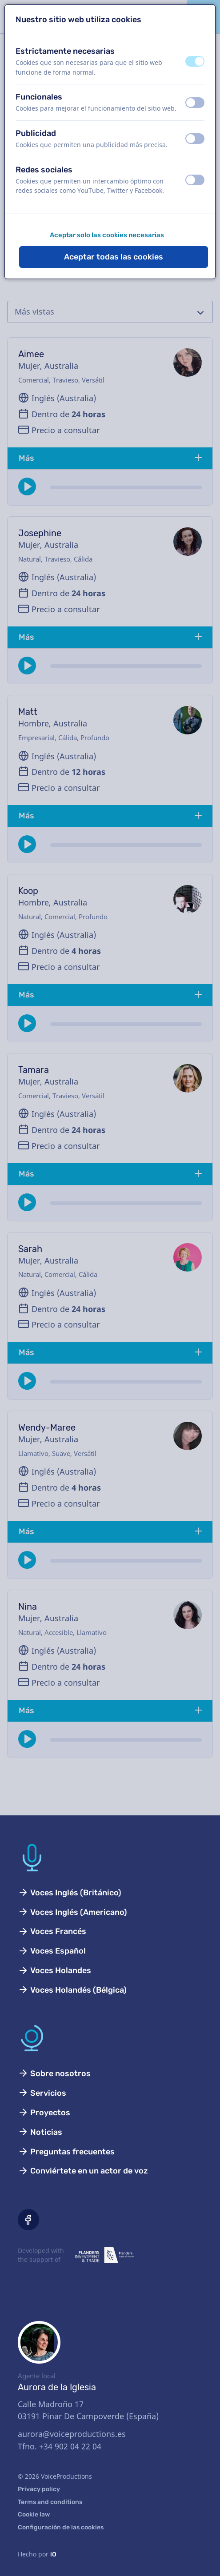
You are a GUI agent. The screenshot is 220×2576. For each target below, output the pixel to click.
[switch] (194, 61)
